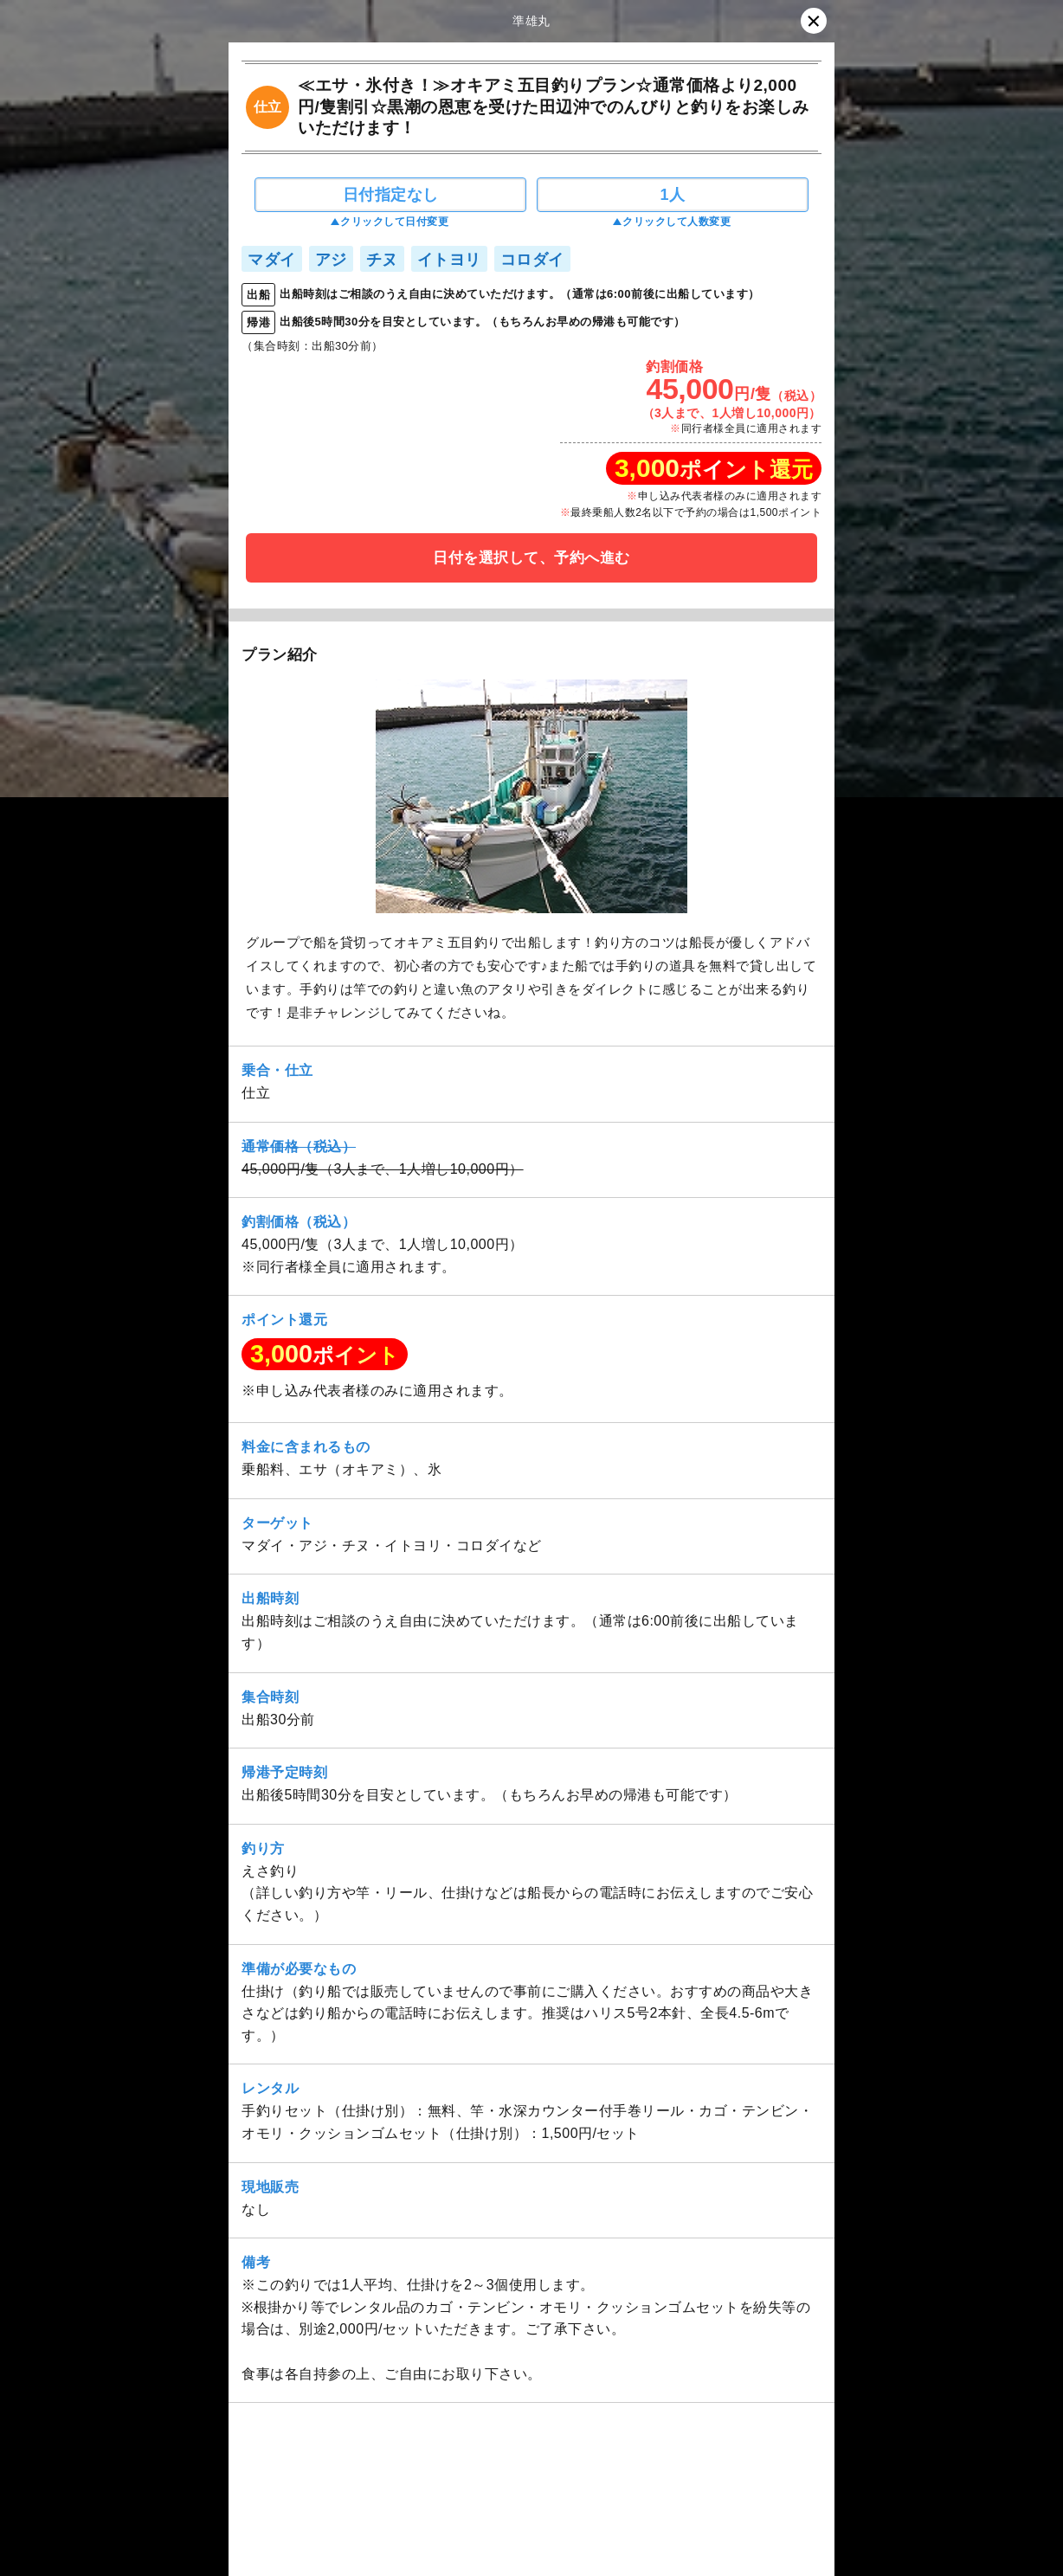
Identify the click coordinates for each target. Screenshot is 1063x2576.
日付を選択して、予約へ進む (531, 558)
